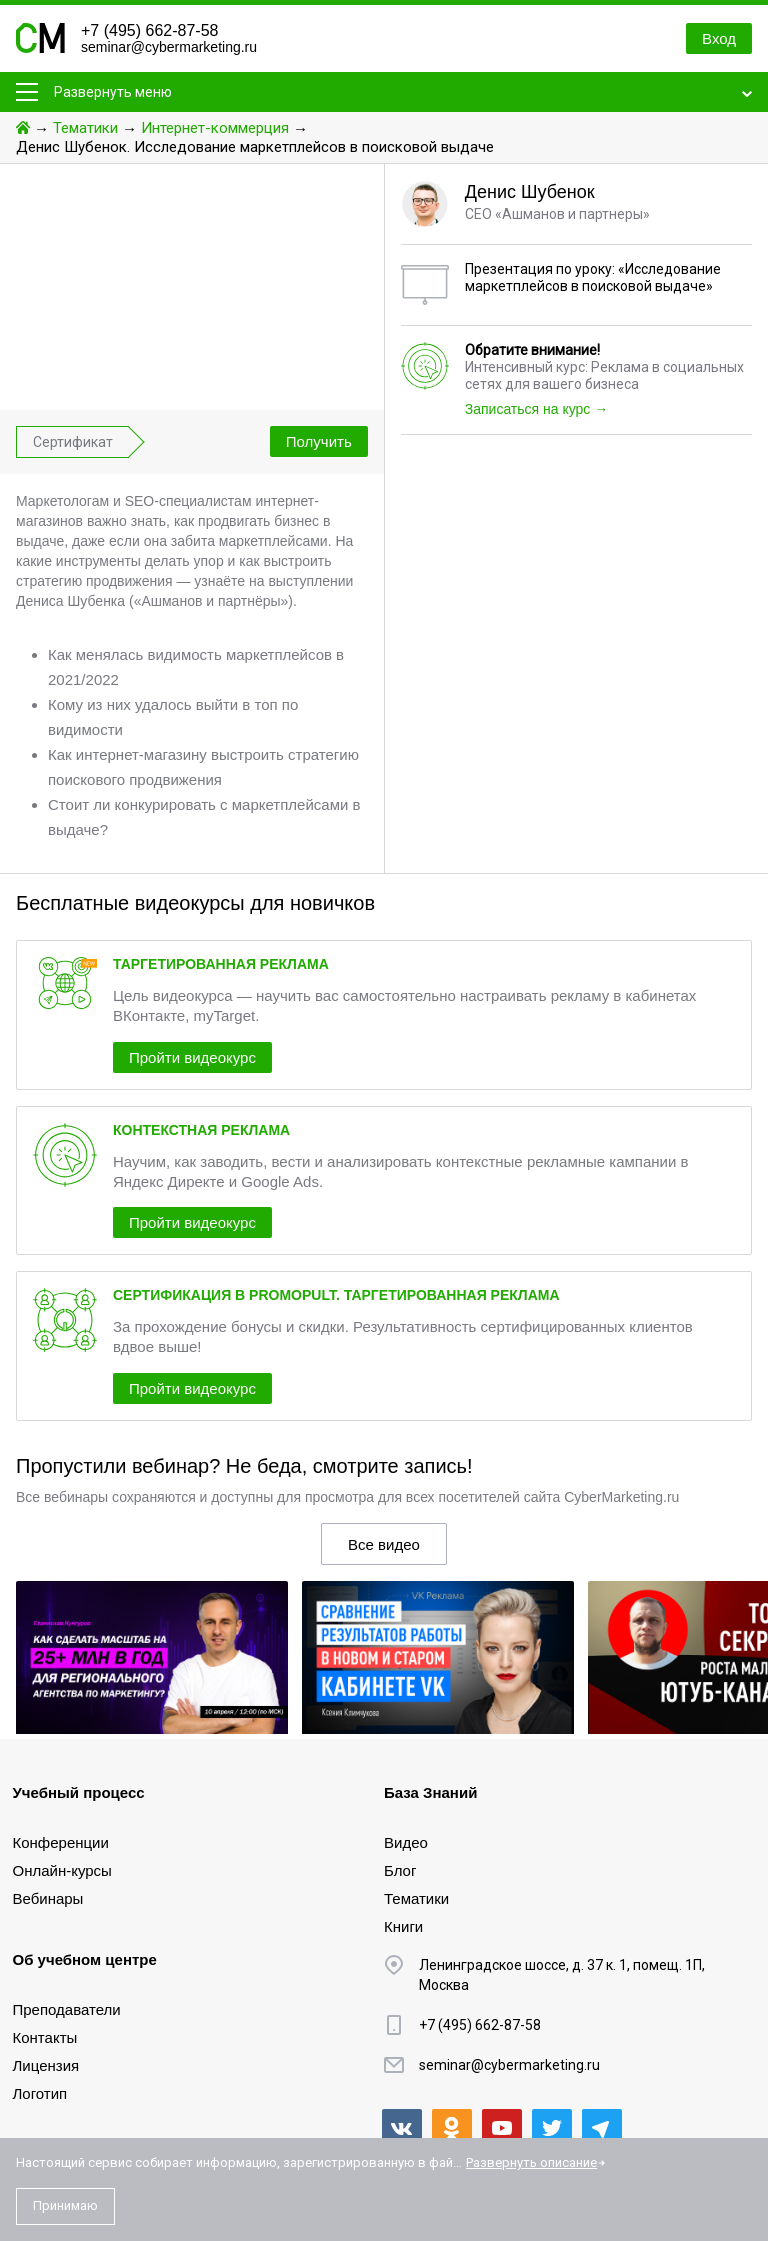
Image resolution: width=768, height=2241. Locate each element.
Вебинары (48, 1898)
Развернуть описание (531, 2162)
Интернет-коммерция (215, 128)
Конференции (61, 1842)
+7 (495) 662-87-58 (149, 30)
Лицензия (46, 2065)
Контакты (45, 2037)
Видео (406, 1842)
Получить (319, 441)
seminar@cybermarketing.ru (169, 47)
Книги (403, 1926)
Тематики (85, 128)
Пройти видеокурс (192, 1057)
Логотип (40, 2093)
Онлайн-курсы (62, 1870)
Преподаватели (67, 2009)
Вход (719, 38)
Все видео (384, 1544)
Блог (400, 1870)
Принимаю (65, 2205)
